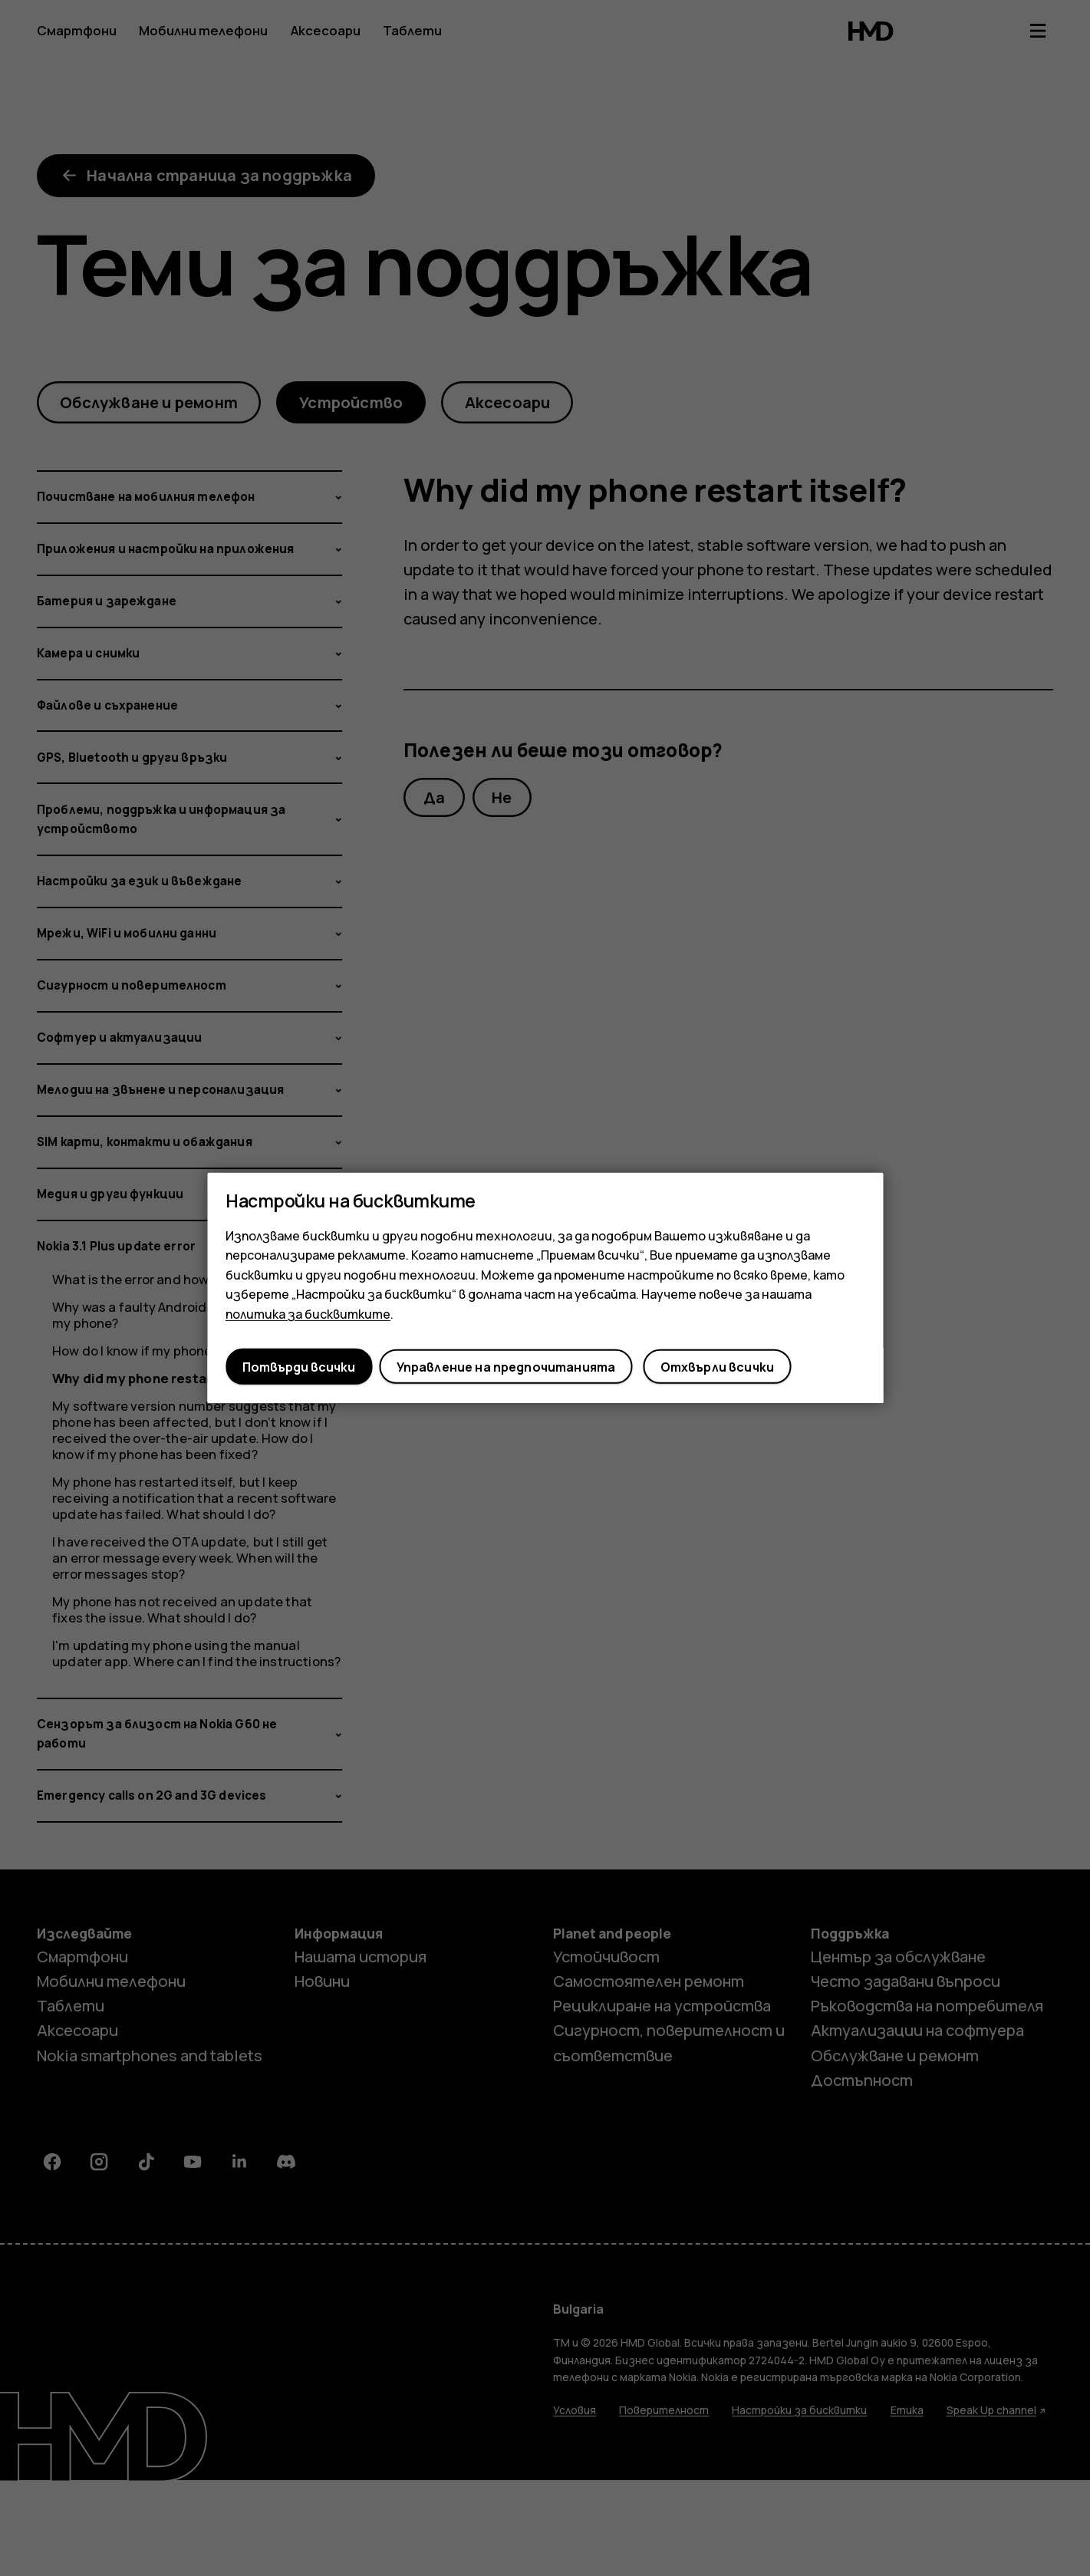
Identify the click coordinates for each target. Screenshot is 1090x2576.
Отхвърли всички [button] (717, 1367)
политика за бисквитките (308, 1314)
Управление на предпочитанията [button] (506, 1367)
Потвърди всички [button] (298, 1367)
